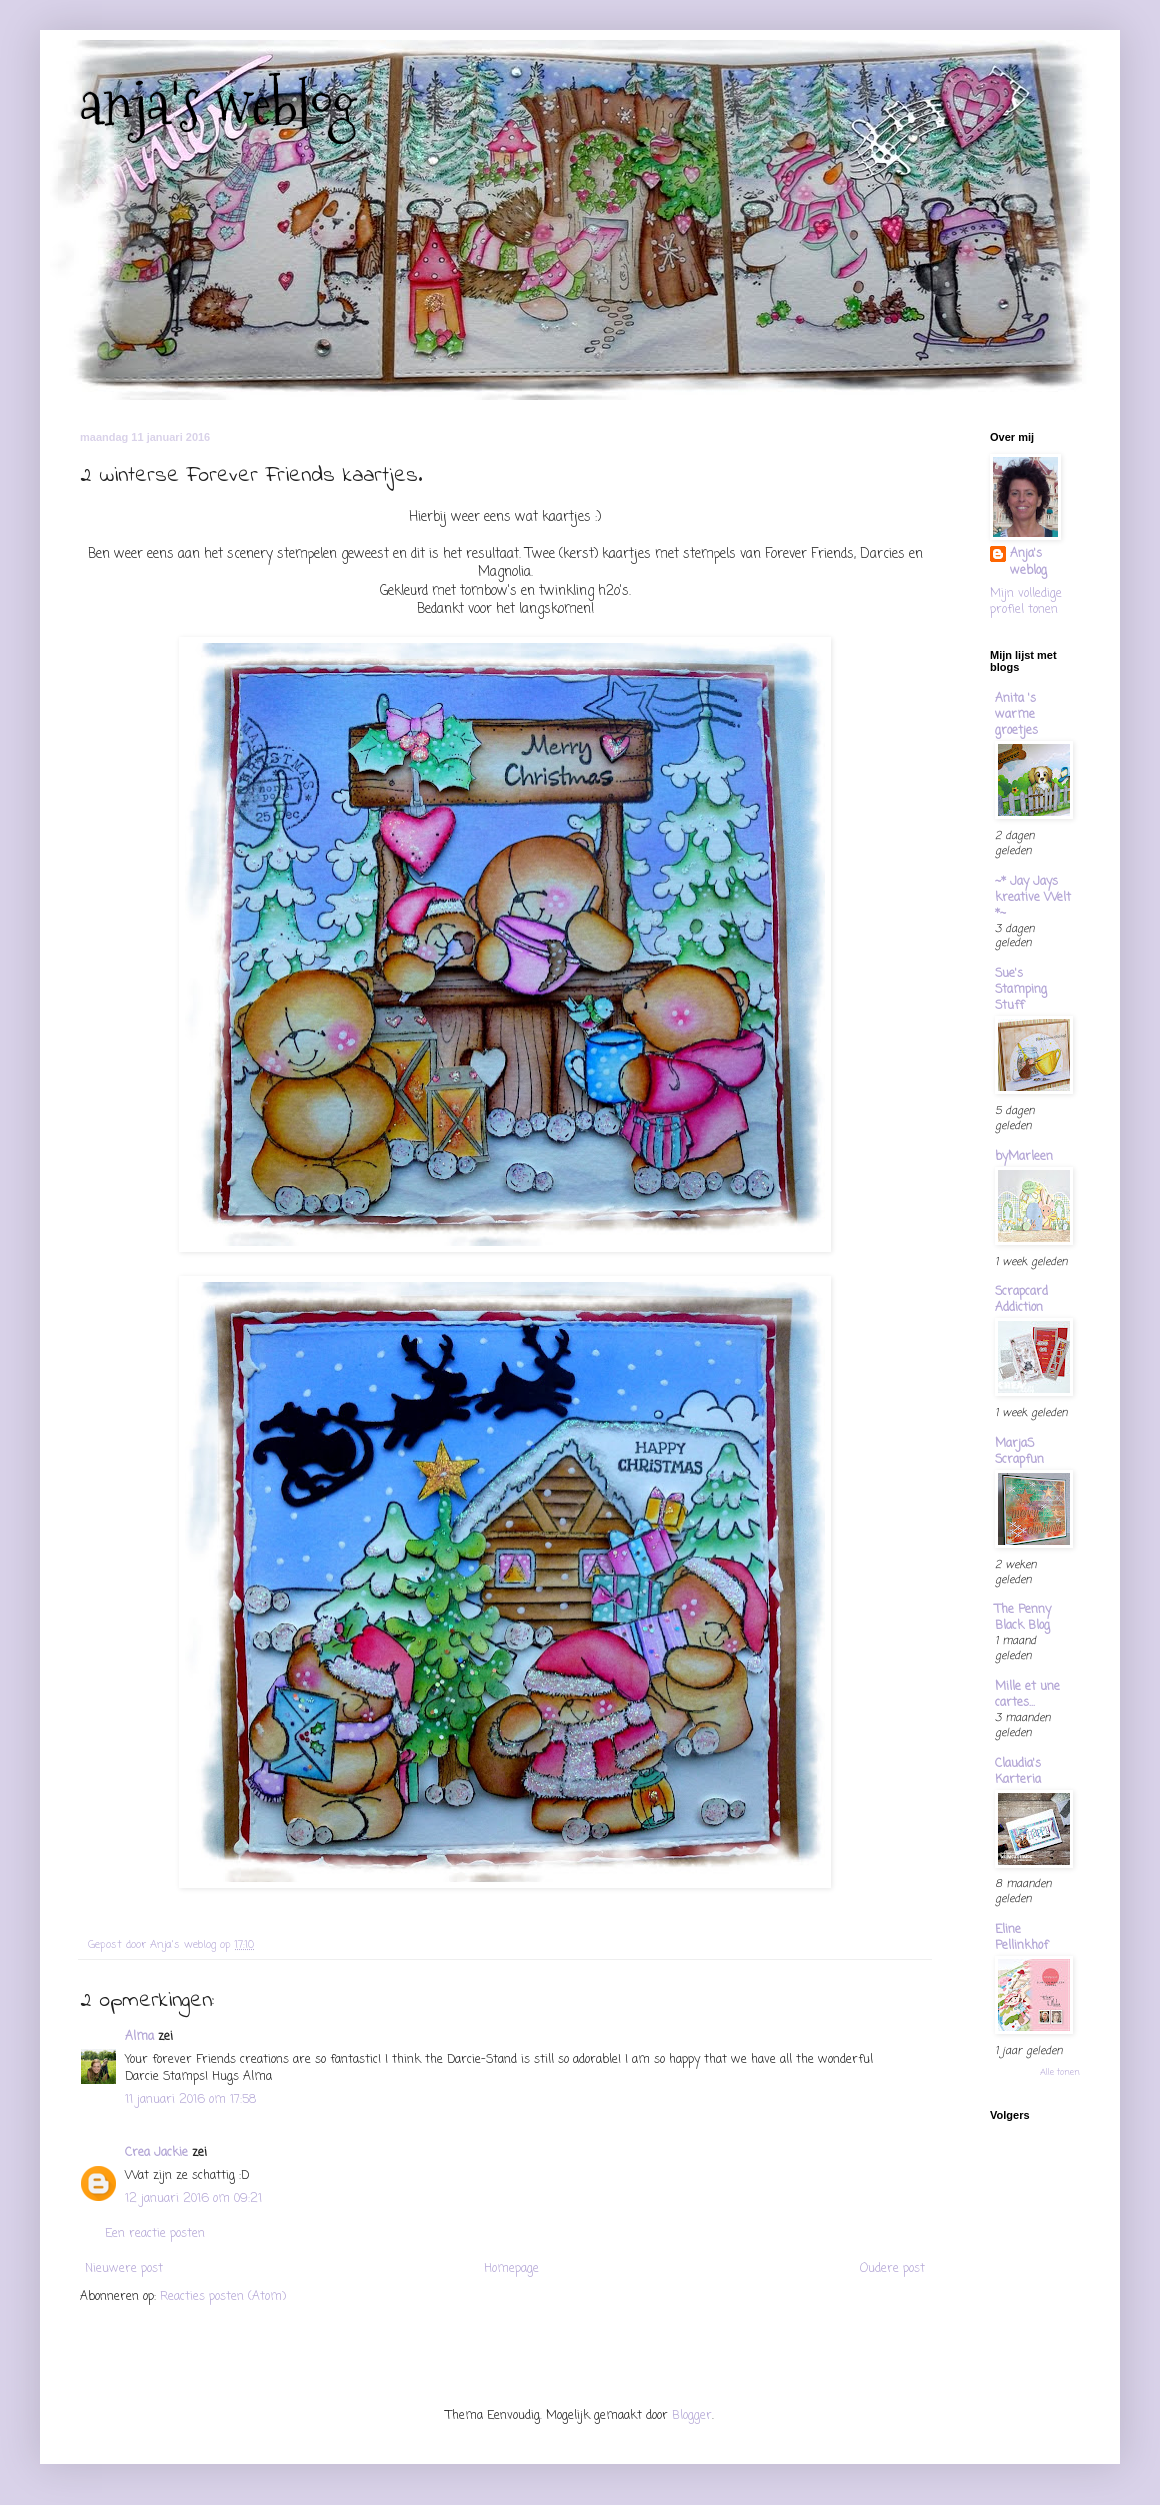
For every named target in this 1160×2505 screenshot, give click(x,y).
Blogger (692, 2416)
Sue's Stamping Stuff (1021, 990)
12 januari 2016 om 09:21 (193, 2199)
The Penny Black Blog (1023, 1618)
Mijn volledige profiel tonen (1026, 602)
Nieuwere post (124, 2269)
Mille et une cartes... (1027, 1695)
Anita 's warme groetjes (1016, 715)
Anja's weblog (1028, 563)
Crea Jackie (156, 2153)
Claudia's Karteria (1018, 1772)
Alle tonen (1060, 2072)
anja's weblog (218, 103)
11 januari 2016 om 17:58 (190, 2100)
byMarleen (1024, 1157)
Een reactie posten (155, 2234)
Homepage (511, 2269)
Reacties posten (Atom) (223, 2297)
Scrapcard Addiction (1021, 1300)
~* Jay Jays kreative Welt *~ (1033, 898)
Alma (139, 2037)
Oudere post (892, 2269)
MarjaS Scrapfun (1019, 1452)
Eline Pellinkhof (1021, 1938)
